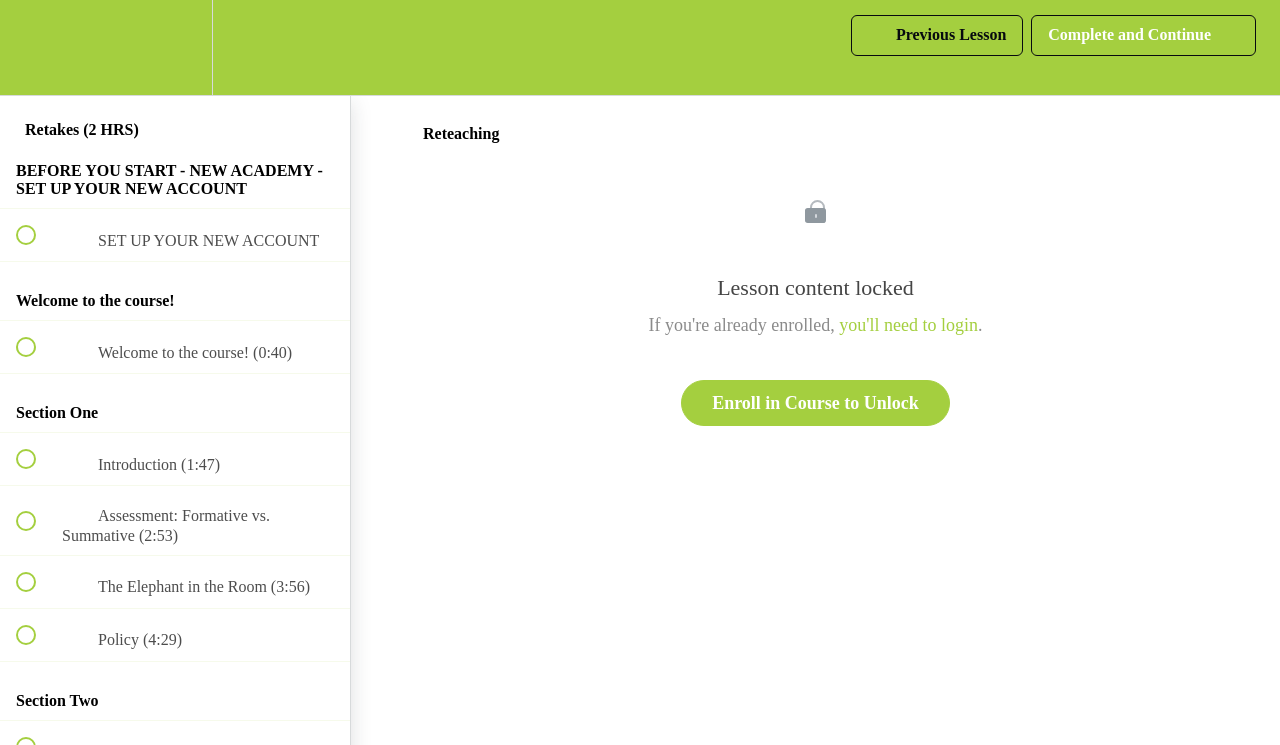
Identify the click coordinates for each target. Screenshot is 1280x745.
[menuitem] (175, 47)
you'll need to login (908, 325)
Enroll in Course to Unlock (815, 403)
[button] (37, 47)
